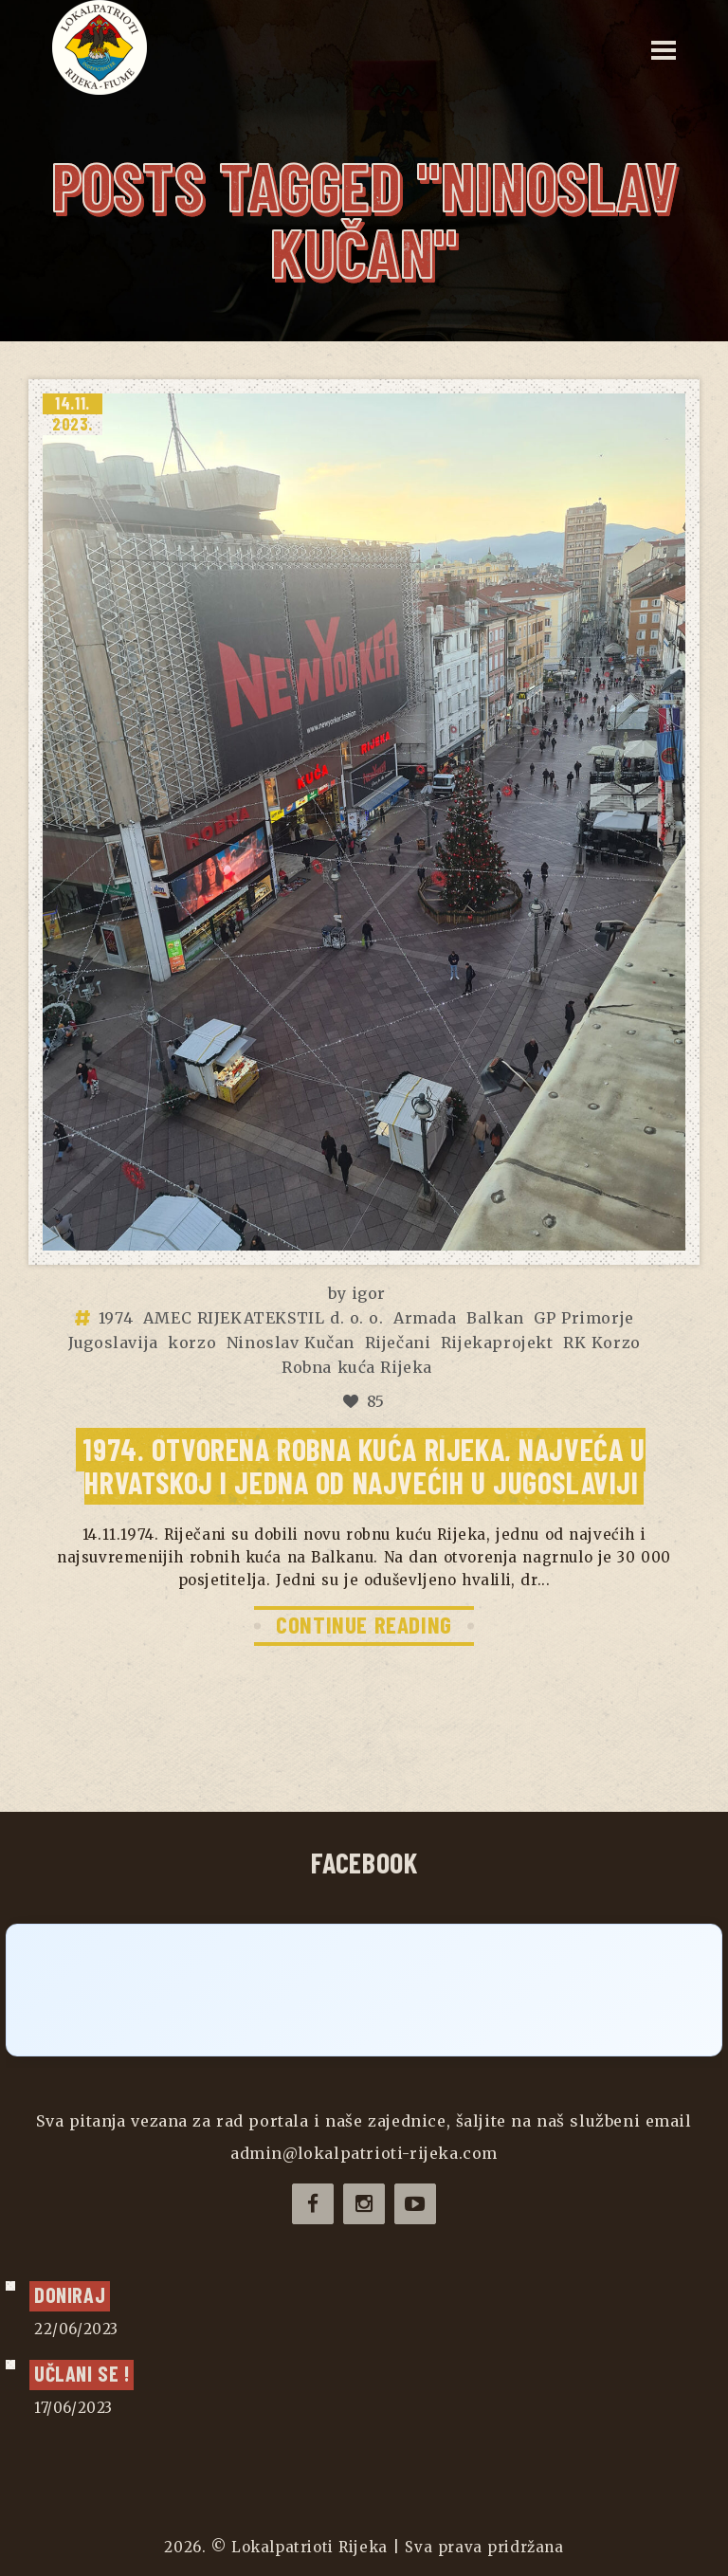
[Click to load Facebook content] (364, 1990)
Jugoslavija (113, 1342)
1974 (116, 1317)
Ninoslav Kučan (291, 1342)
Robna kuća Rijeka (357, 1367)
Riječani (398, 1342)
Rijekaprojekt (497, 1342)
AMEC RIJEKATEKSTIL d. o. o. (263, 1317)
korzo (192, 1342)
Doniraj (69, 2294)
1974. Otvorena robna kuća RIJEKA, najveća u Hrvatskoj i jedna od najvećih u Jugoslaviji (363, 1465)
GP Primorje (584, 1317)
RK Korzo (602, 1342)
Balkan (495, 1317)
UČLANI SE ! (81, 2373)
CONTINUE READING (364, 1624)
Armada (425, 1317)
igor (369, 1293)
